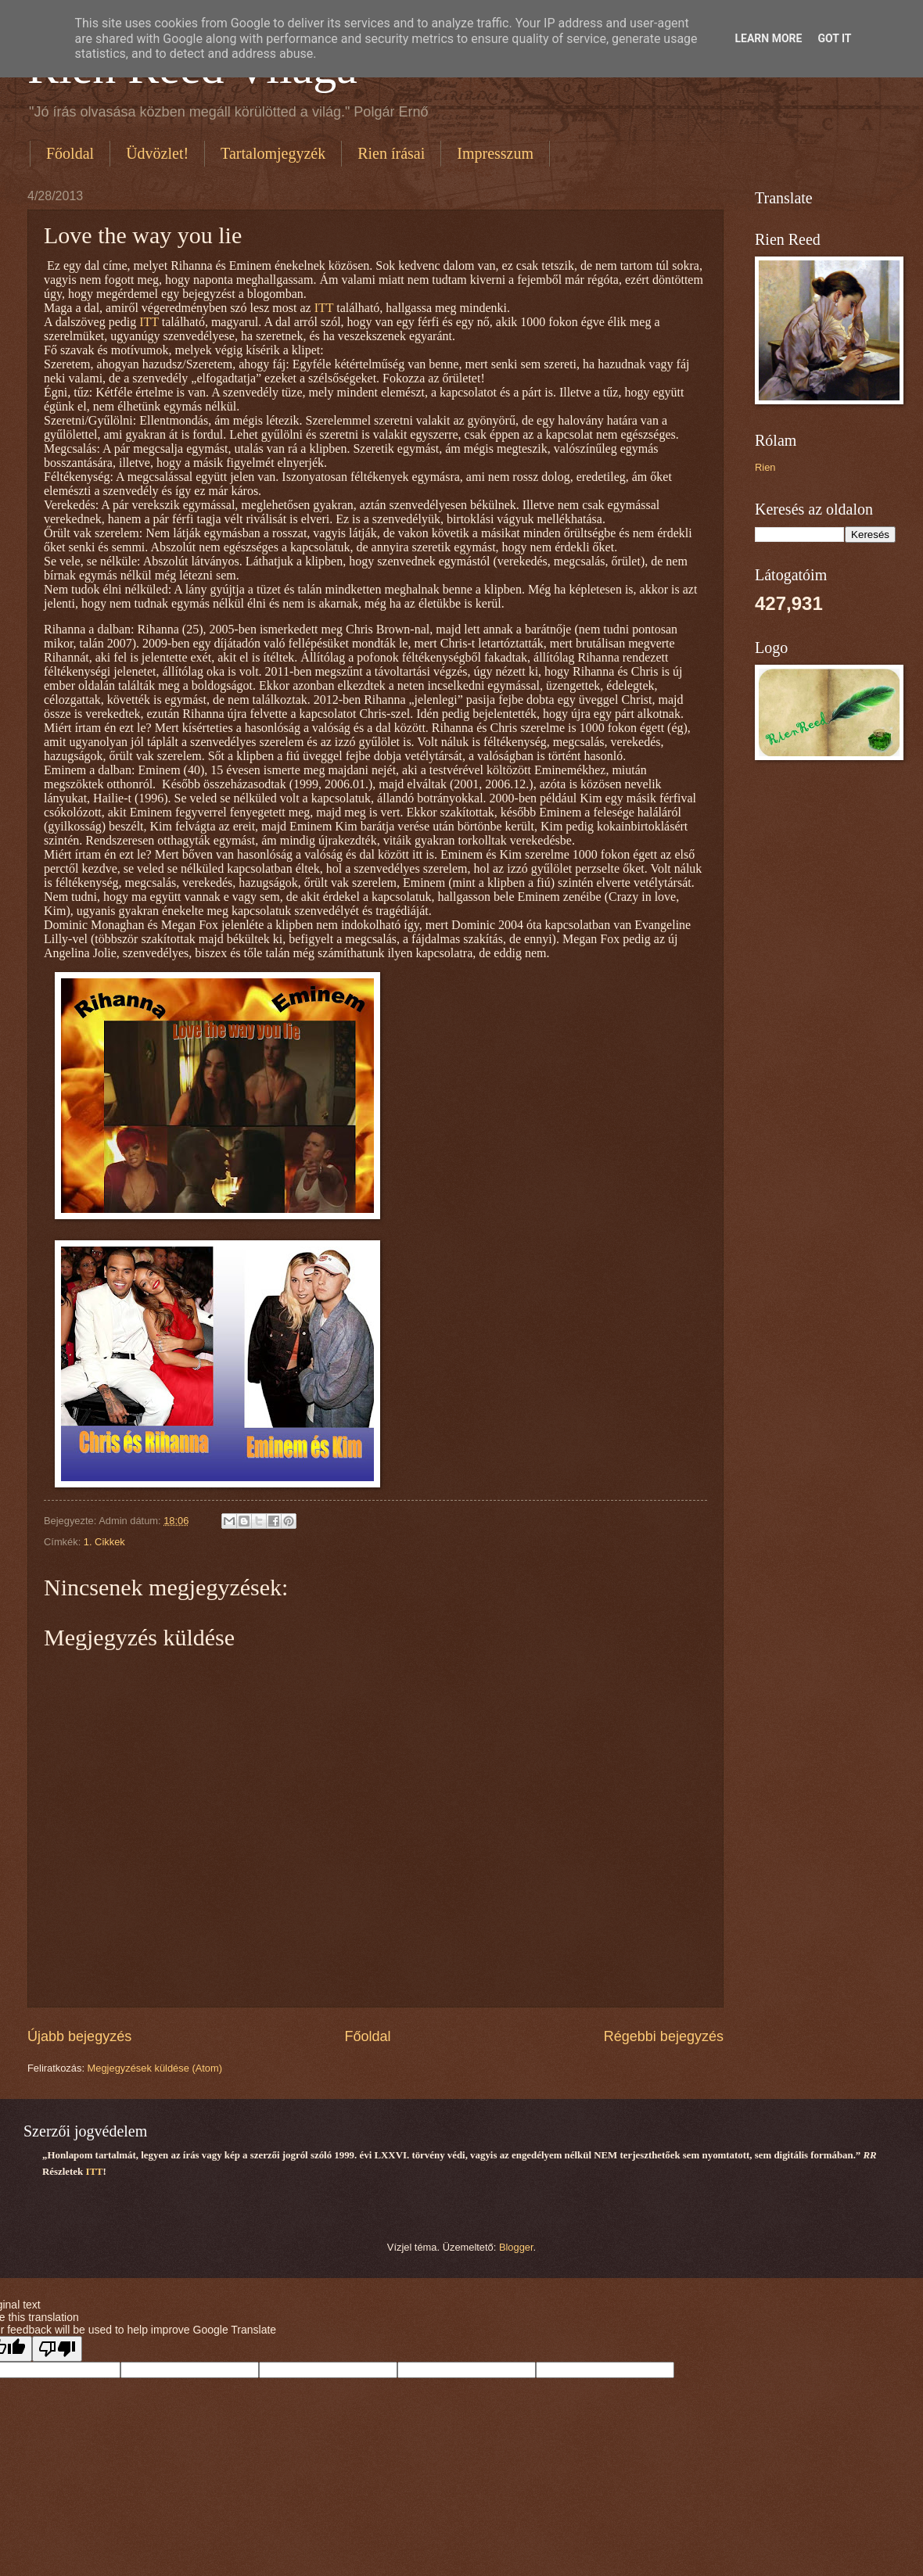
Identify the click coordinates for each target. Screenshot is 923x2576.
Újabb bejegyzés (79, 2036)
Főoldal (70, 153)
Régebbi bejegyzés (664, 2036)
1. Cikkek (104, 1542)
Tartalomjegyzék (273, 153)
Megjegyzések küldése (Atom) (155, 2068)
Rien (765, 467)
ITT (324, 307)
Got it (834, 38)
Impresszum (495, 153)
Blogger (516, 2247)
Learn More (768, 38)
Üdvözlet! (157, 153)
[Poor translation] (57, 2349)
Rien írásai (391, 153)
